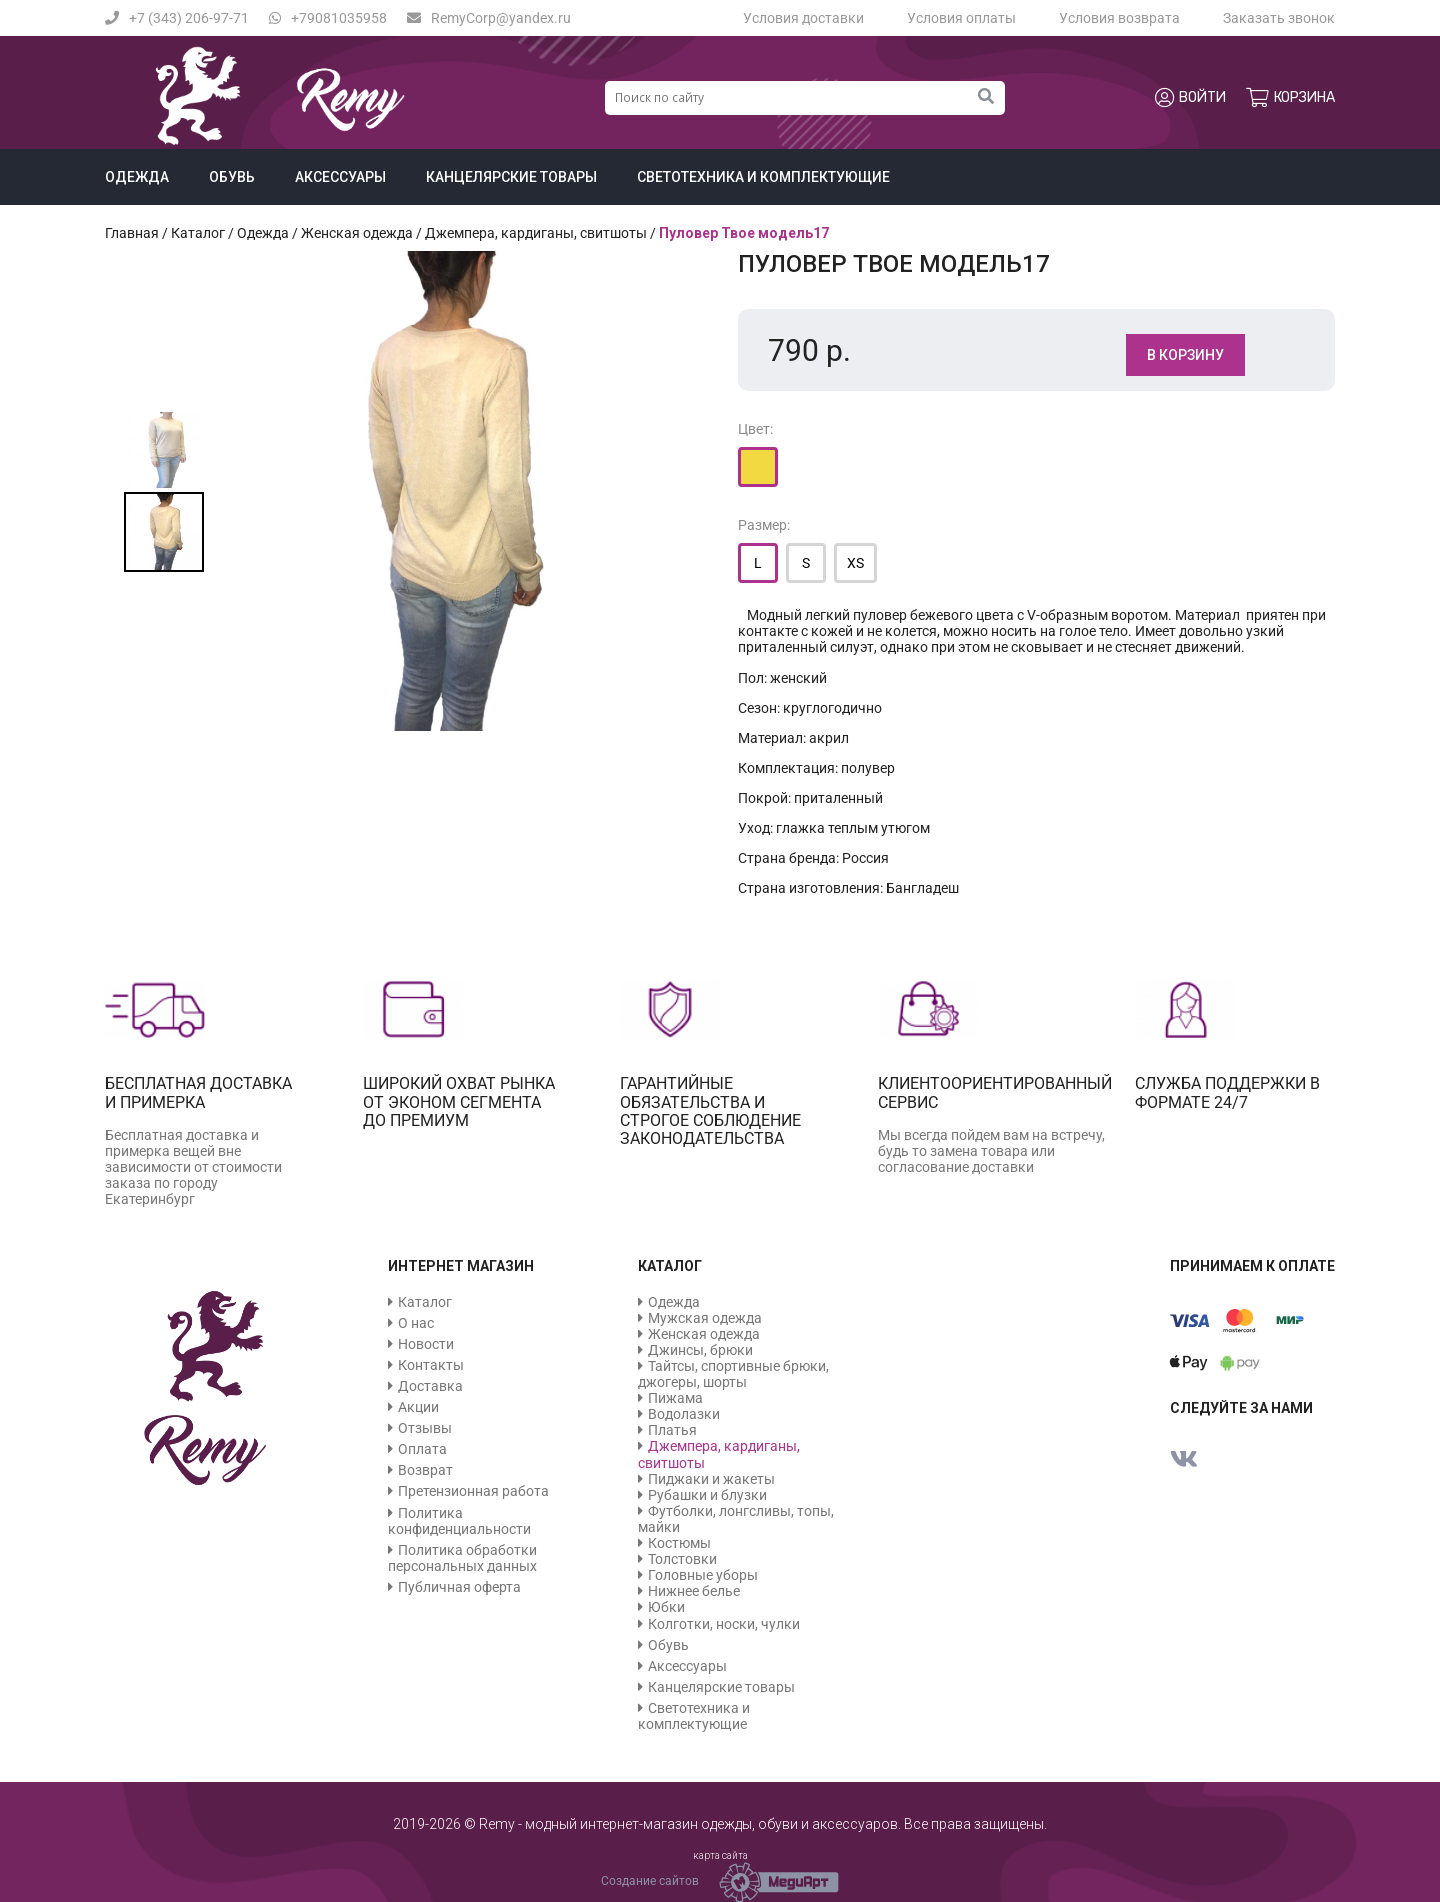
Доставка (430, 1386)
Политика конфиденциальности (459, 1521)
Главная (132, 233)
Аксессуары (340, 177)
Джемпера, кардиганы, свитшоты (536, 233)
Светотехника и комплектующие (763, 177)
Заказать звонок (1279, 18)
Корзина (1290, 98)
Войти (1190, 98)
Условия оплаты (961, 18)
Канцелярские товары (511, 177)
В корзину (1185, 355)
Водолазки (684, 1414)
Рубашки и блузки (707, 1495)
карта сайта (720, 1855)
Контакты (431, 1365)
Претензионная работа (473, 1491)
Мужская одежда (705, 1318)
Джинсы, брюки (700, 1350)
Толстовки (682, 1559)
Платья (672, 1430)
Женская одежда (357, 233)
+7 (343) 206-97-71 (177, 18)
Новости (426, 1344)
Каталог (198, 233)
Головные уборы (703, 1575)
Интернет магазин (461, 1266)
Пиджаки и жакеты (711, 1479)
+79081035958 (328, 18)
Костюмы (679, 1543)
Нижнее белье (694, 1591)
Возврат (425, 1470)
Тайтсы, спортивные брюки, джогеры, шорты (733, 1374)
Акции (418, 1407)
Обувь (232, 177)
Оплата (422, 1449)
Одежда (137, 177)
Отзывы (425, 1428)
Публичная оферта (459, 1587)
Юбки (666, 1607)
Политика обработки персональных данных (462, 1558)
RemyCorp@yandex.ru (489, 18)
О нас (416, 1323)
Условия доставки (803, 18)
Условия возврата (1119, 18)
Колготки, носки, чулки (724, 1624)
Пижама (675, 1398)
